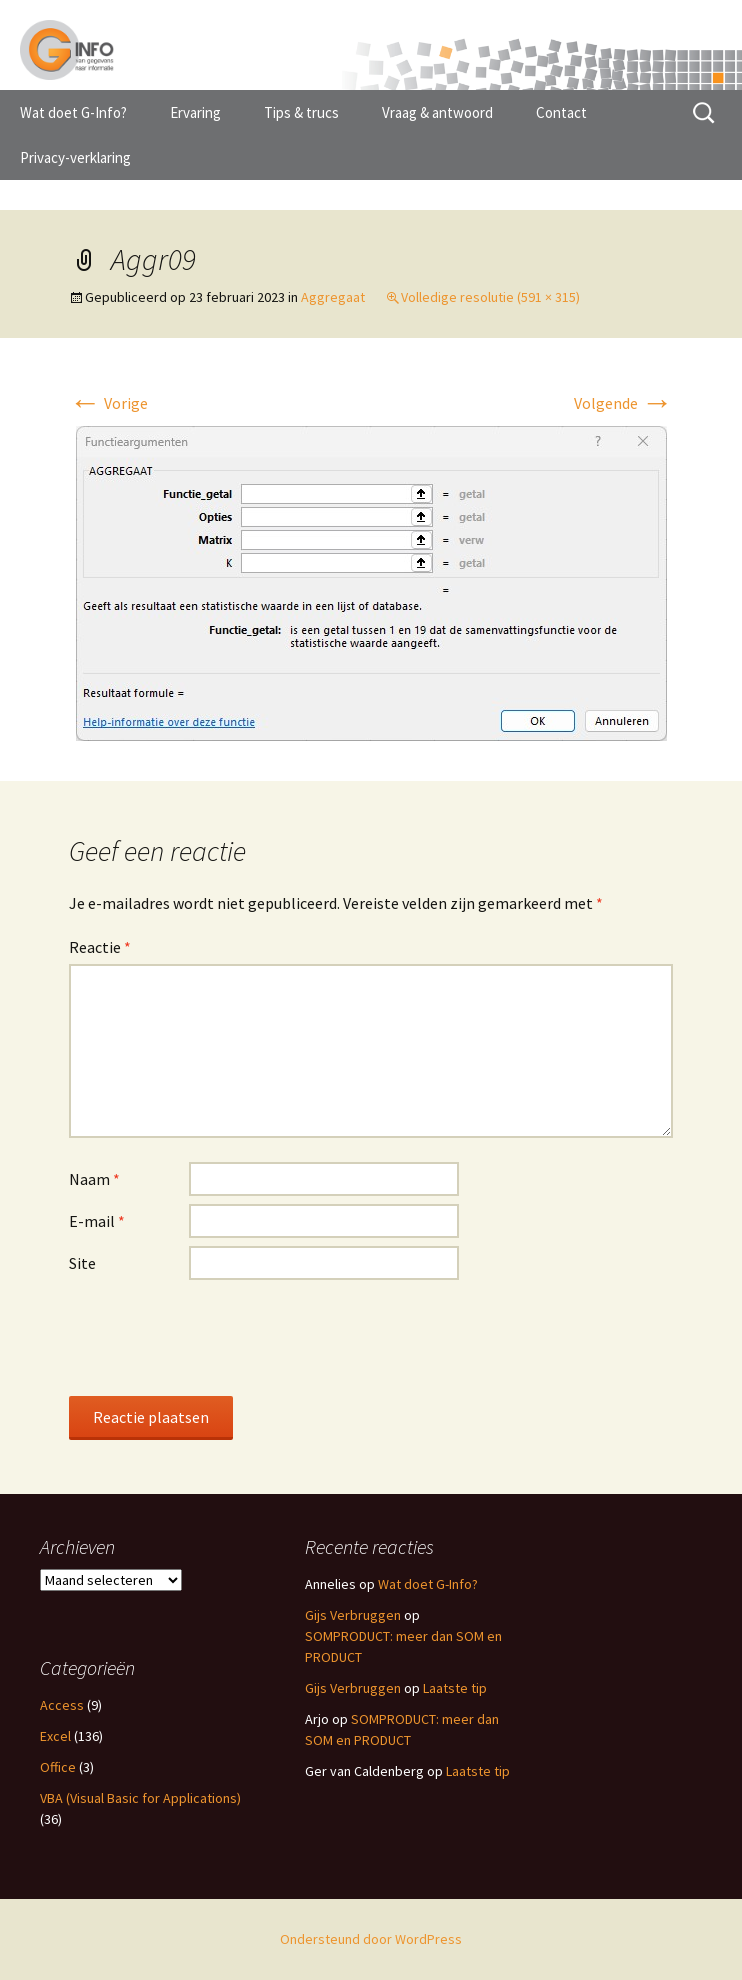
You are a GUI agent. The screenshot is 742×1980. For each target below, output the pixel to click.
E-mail (97, 1221)
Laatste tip (455, 1688)
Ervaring (195, 112)
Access (62, 1705)
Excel (55, 1736)
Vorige (108, 403)
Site (82, 1263)
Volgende (623, 403)
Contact (561, 112)
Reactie (100, 947)
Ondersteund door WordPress (371, 1939)
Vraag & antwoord (437, 112)
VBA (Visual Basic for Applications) (140, 1798)
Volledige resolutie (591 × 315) (490, 297)
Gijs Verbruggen (353, 1615)
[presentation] (221, 1337)
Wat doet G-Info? (73, 112)
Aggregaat (333, 297)
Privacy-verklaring (75, 157)
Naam (94, 1179)
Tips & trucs (301, 112)
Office (58, 1767)
